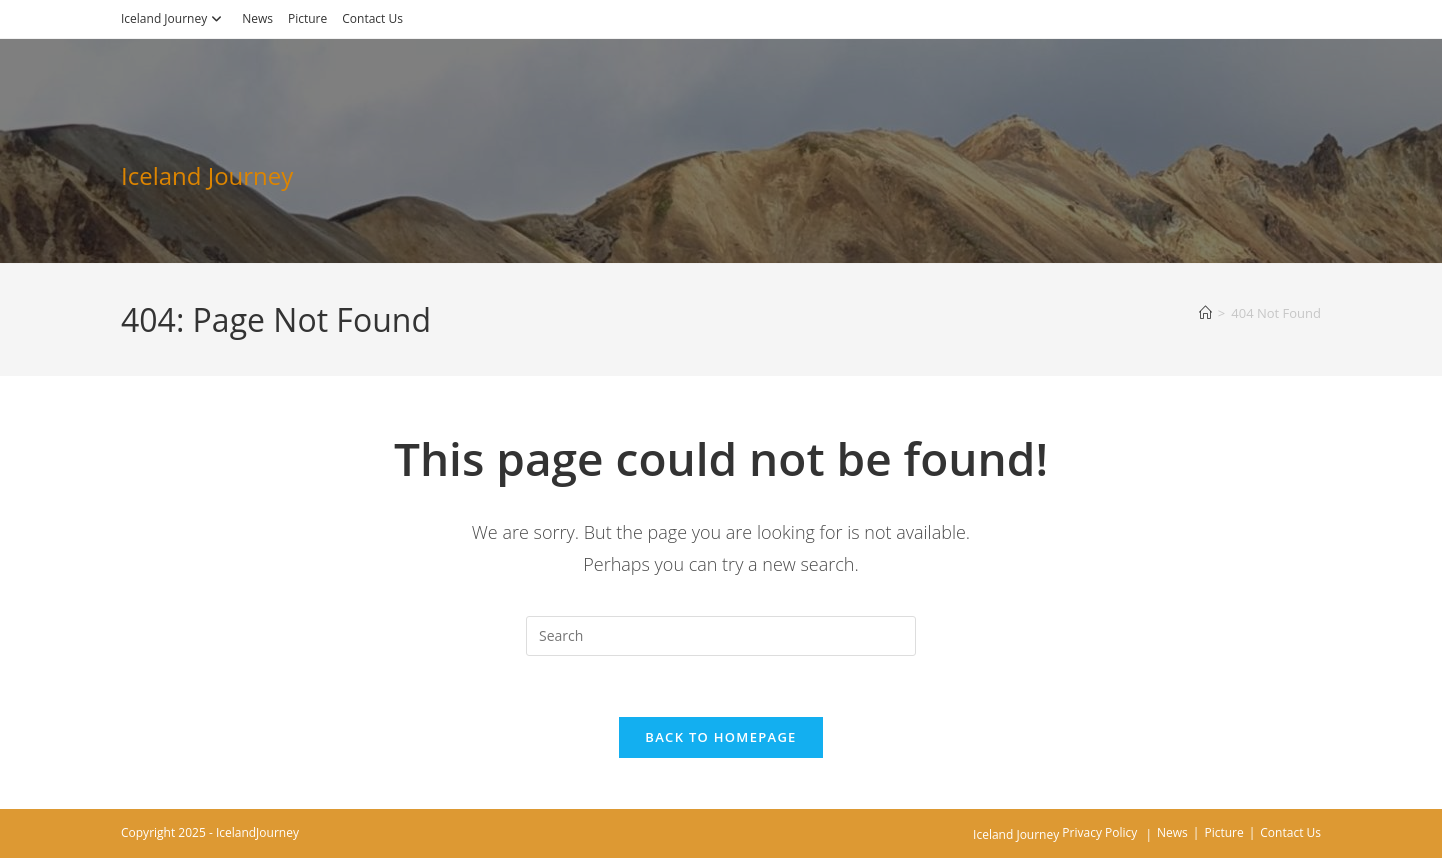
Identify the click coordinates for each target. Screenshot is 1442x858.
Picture (307, 18)
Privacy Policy (1099, 832)
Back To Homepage (720, 737)
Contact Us (372, 18)
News (257, 18)
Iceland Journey (174, 18)
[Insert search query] (721, 636)
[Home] (1205, 313)
